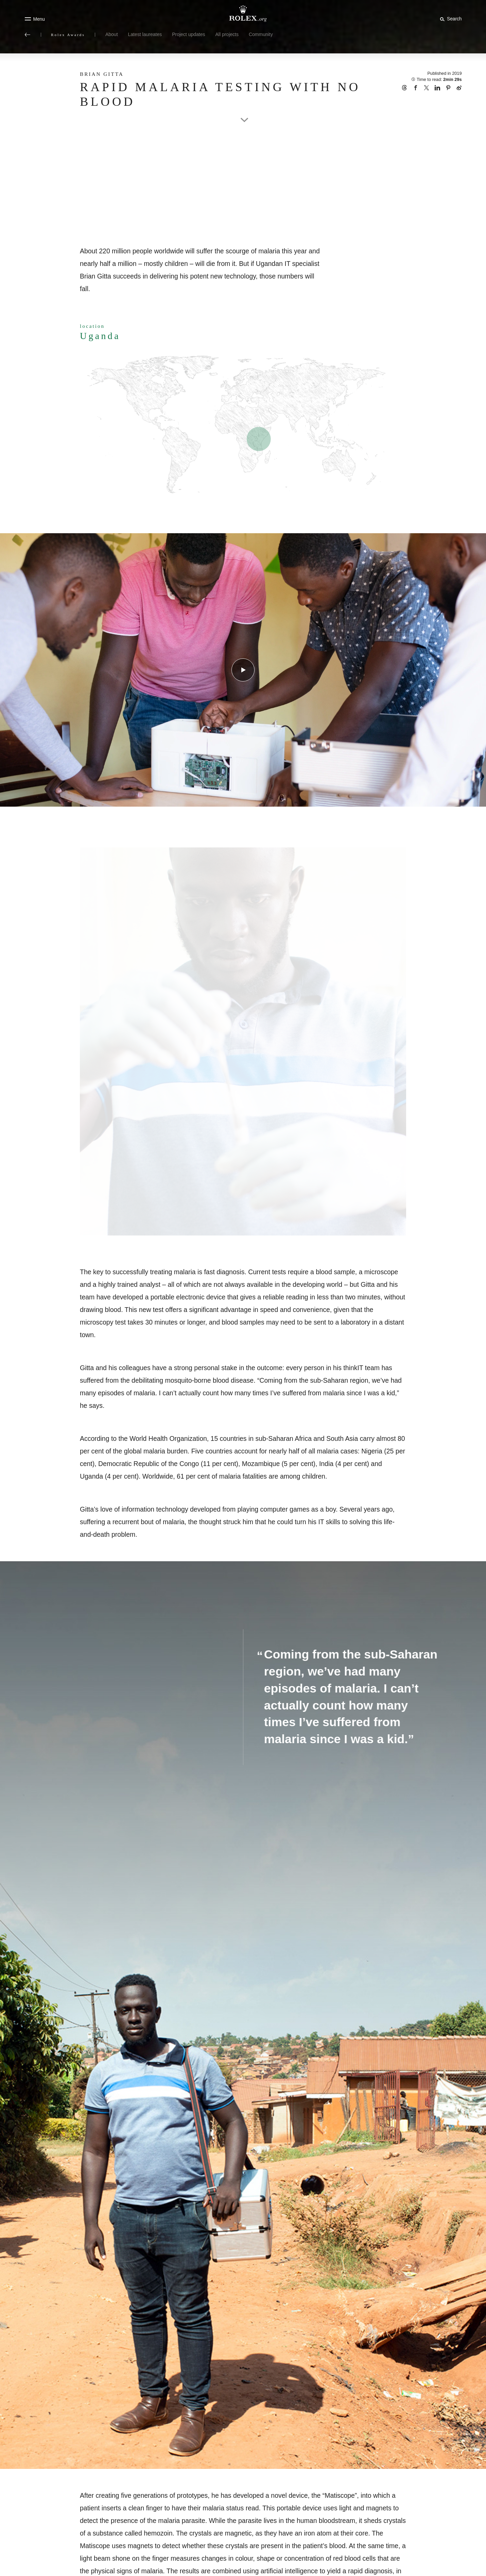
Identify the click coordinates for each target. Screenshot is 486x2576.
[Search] (450, 19)
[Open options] (243, 1042)
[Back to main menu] (27, 34)
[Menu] (34, 19)
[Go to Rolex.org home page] (243, 13)
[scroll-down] (243, 112)
